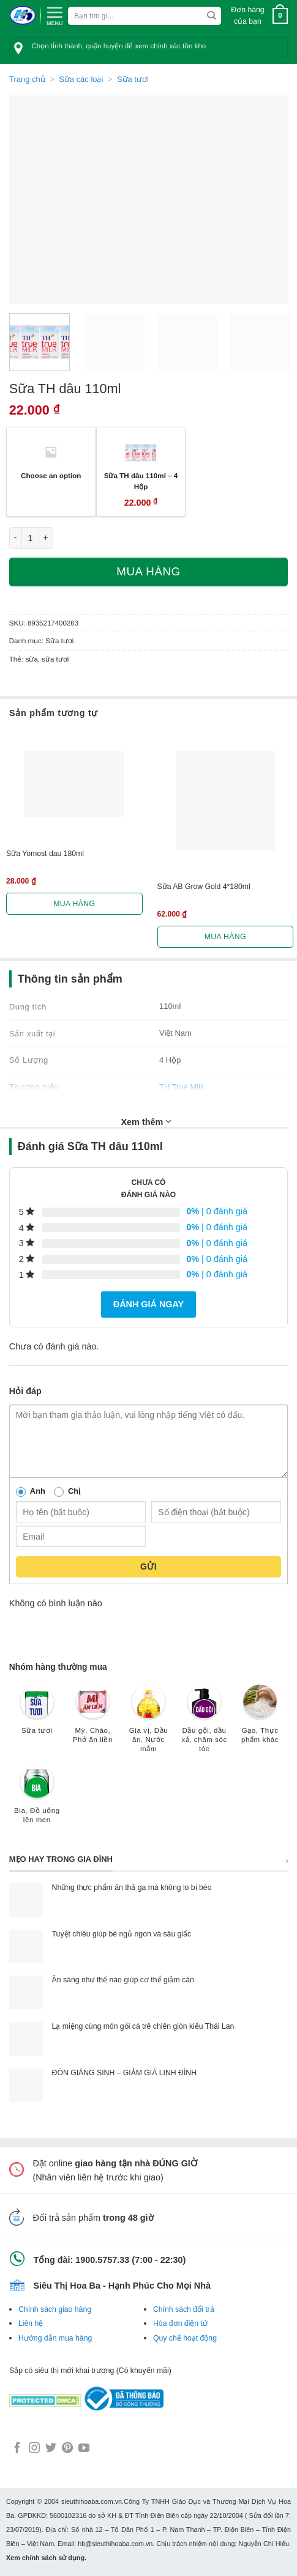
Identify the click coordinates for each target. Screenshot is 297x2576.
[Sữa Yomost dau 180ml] (74, 784)
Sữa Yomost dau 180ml (45, 853)
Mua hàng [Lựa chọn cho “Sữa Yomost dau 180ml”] (74, 903)
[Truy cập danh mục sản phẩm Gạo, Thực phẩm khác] (260, 1720)
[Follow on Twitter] (50, 2449)
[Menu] (54, 14)
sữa (32, 659)
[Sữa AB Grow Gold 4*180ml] (226, 801)
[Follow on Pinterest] (67, 2449)
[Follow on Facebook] (17, 2449)
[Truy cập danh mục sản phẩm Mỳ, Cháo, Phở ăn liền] (93, 1720)
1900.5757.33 (102, 2260)
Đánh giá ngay (148, 1304)
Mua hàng (148, 571)
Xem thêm (146, 1121)
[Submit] (211, 16)
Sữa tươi (133, 79)
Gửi (148, 1566)
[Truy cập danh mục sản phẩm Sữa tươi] (37, 1715)
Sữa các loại (81, 79)
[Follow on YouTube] (83, 2449)
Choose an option (51, 475)
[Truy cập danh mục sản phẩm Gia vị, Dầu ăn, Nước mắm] (148, 1725)
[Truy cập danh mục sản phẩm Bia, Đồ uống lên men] (37, 1800)
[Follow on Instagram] (34, 2449)
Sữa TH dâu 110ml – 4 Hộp (141, 481)
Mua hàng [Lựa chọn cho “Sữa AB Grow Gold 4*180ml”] (225, 936)
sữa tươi (55, 659)
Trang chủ (27, 79)
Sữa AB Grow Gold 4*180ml (203, 886)
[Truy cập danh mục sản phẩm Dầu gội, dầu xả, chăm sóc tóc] (204, 1725)
